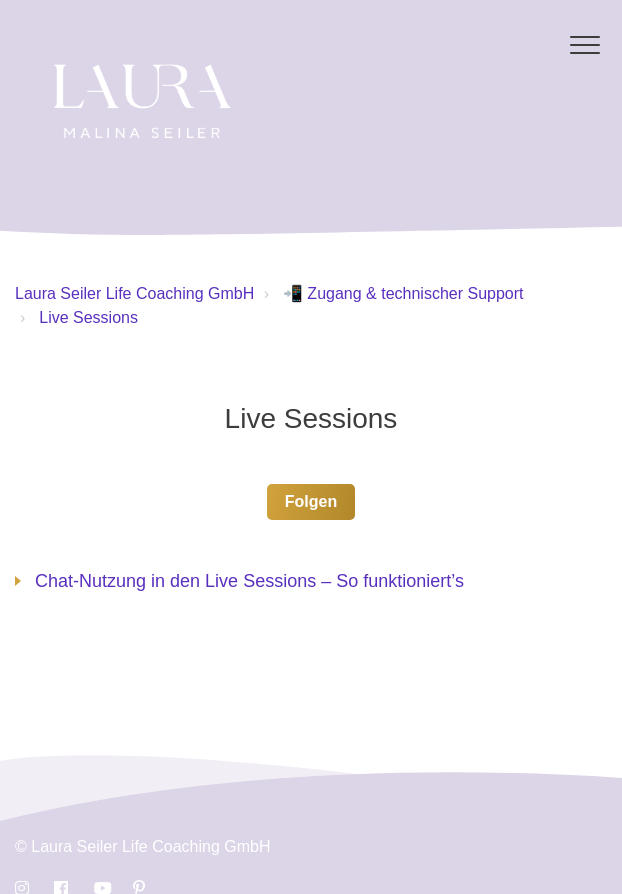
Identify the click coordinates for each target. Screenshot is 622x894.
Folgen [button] (311, 501)
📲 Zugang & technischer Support (403, 293)
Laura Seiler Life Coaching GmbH (134, 293)
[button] (584, 44)
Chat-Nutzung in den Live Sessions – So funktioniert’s (249, 581)
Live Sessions (88, 317)
